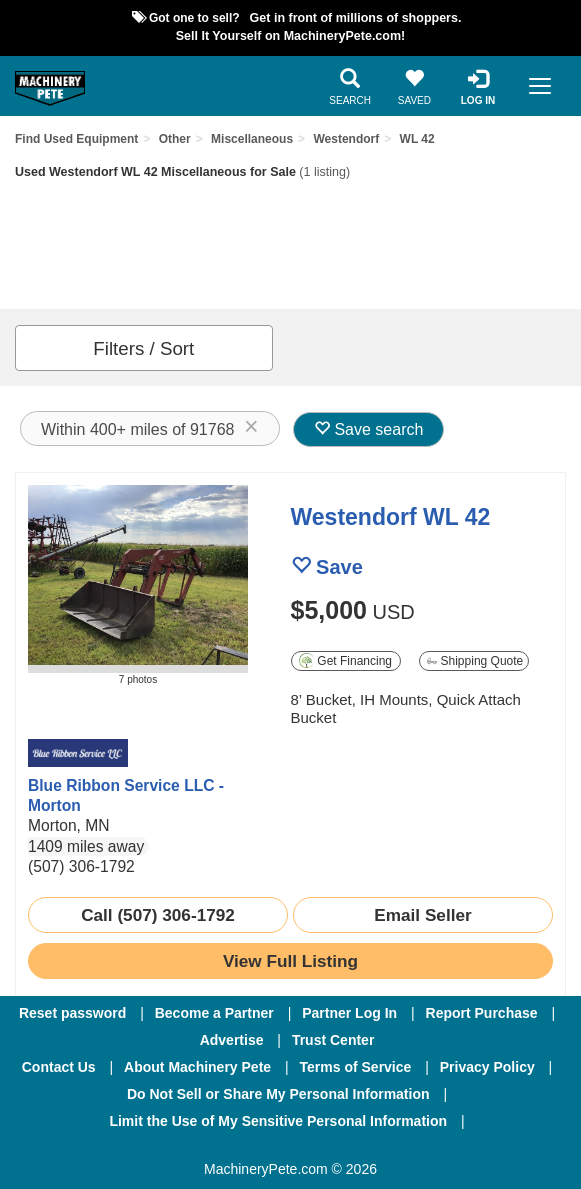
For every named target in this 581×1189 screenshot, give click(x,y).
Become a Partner (214, 1013)
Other (175, 139)
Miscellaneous (252, 139)
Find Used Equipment (76, 139)
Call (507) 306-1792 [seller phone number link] (158, 915)
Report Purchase (482, 1013)
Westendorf (346, 139)
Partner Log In (349, 1013)
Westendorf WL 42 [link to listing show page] (391, 517)
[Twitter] (292, 1148)
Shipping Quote (475, 661)
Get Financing (345, 660)
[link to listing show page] (290, 961)
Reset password (72, 1013)
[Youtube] (395, 1148)
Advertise (232, 1040)
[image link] (138, 579)
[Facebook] (185, 1148)
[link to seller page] (78, 753)
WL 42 (417, 139)
